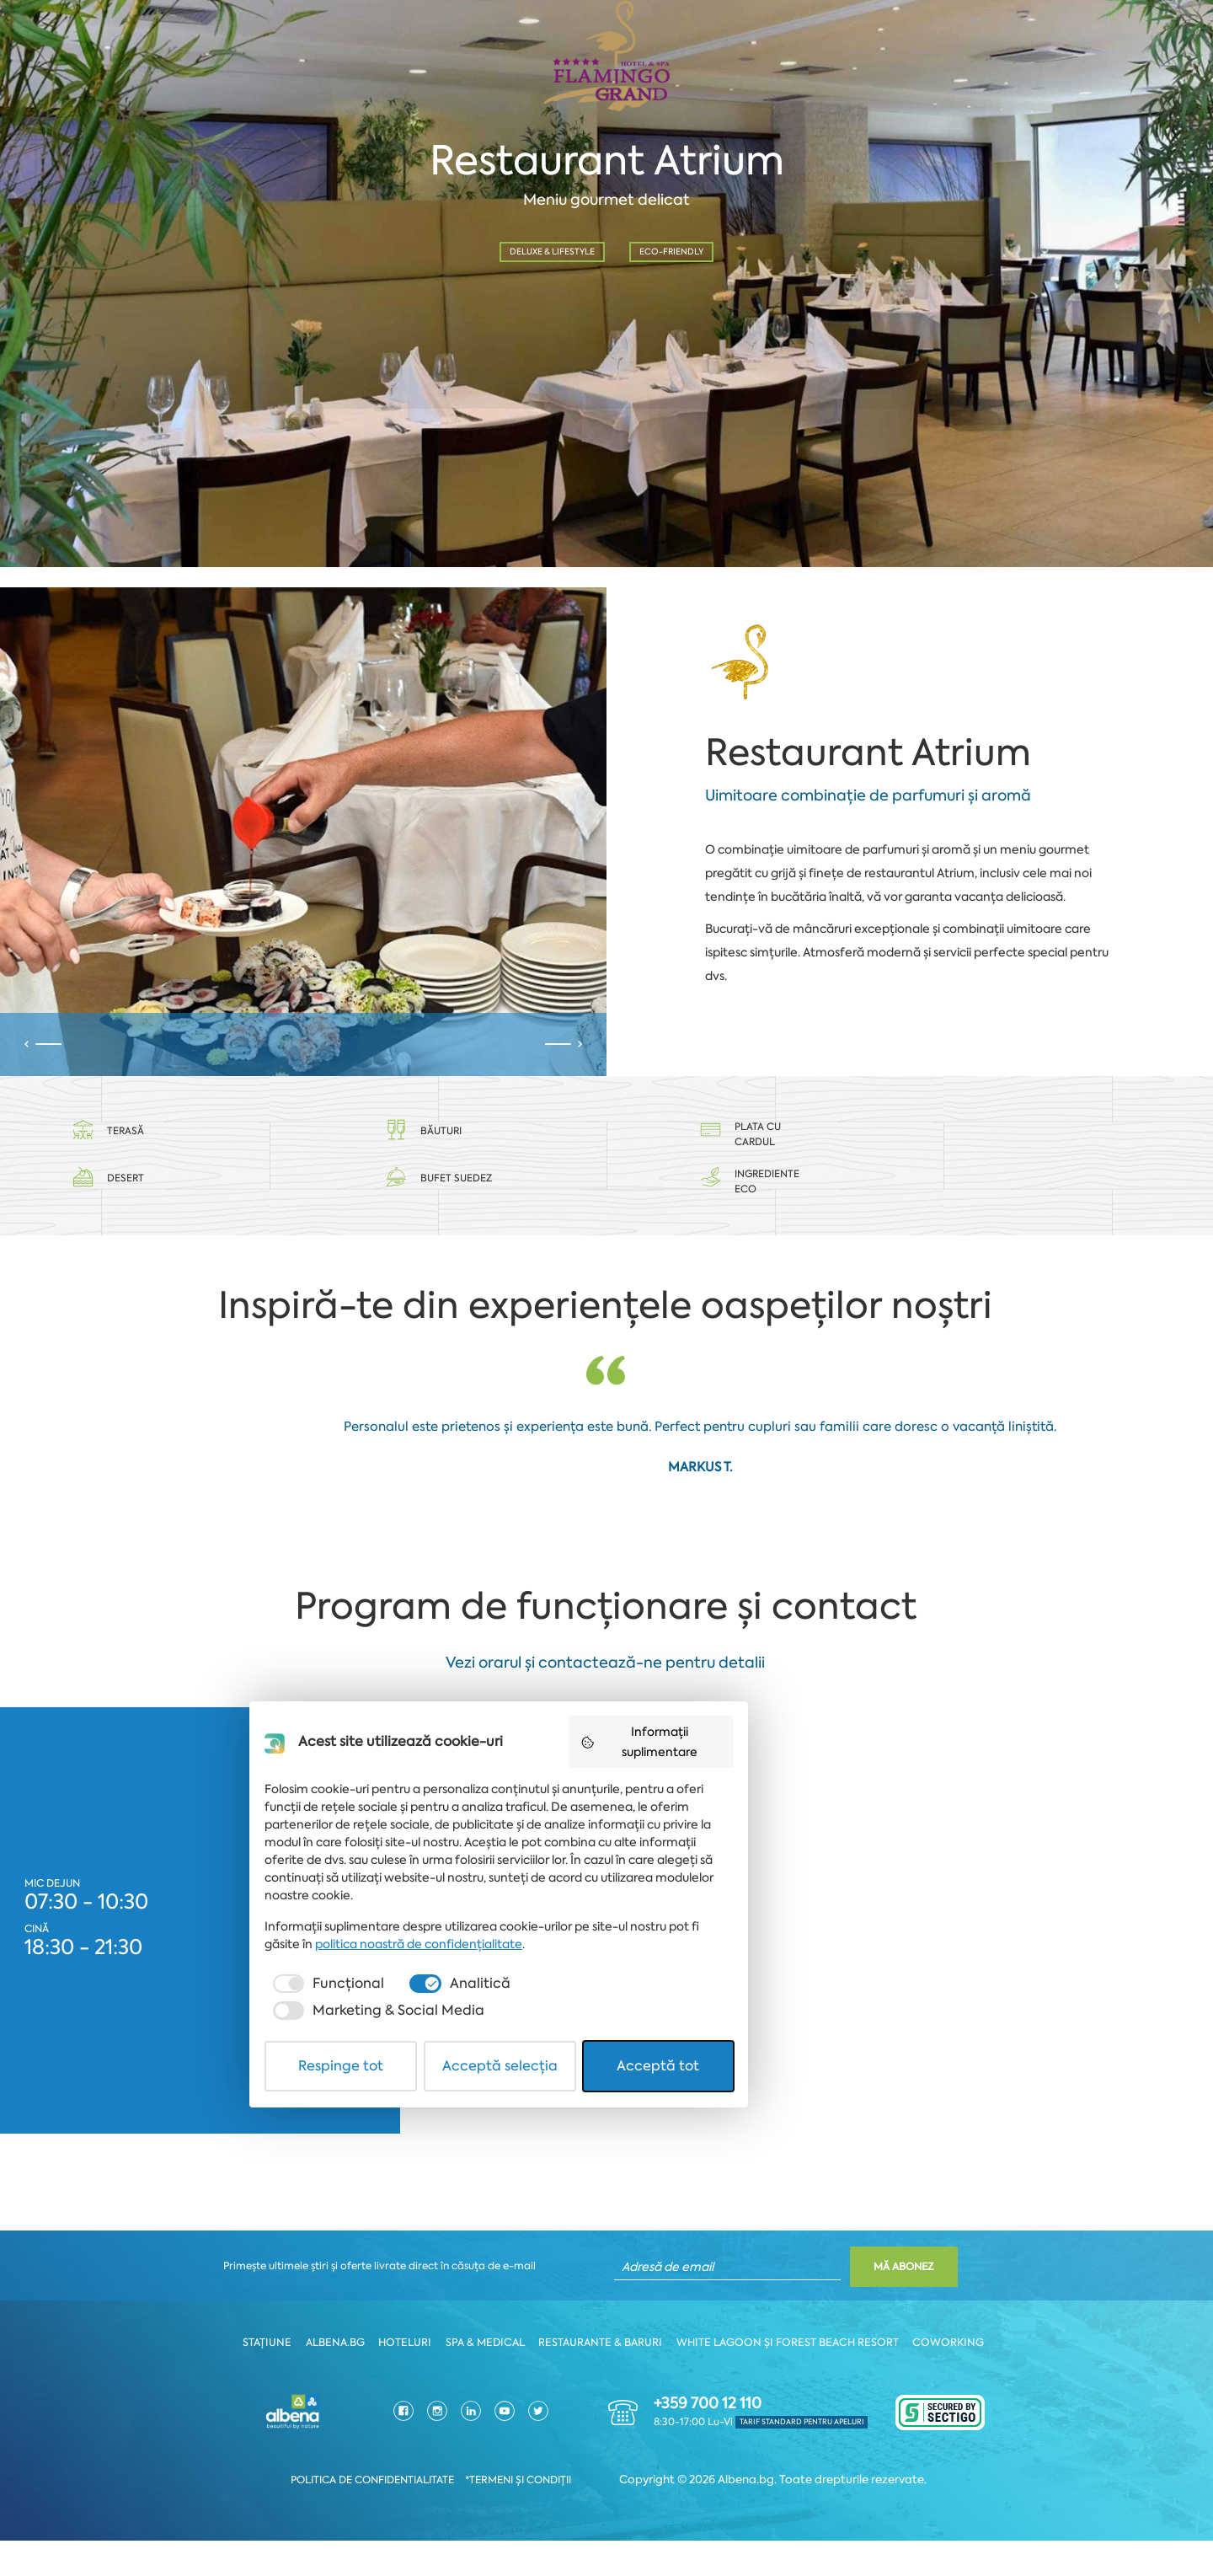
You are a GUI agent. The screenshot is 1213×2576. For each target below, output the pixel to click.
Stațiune (275, 2379)
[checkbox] (383, 2465)
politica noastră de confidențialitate (423, 2425)
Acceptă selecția (607, 2520)
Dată (62, 337)
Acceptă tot (800, 2520)
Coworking (944, 2379)
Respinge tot (414, 2520)
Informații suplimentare (805, 2249)
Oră (378, 337)
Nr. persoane (691, 337)
